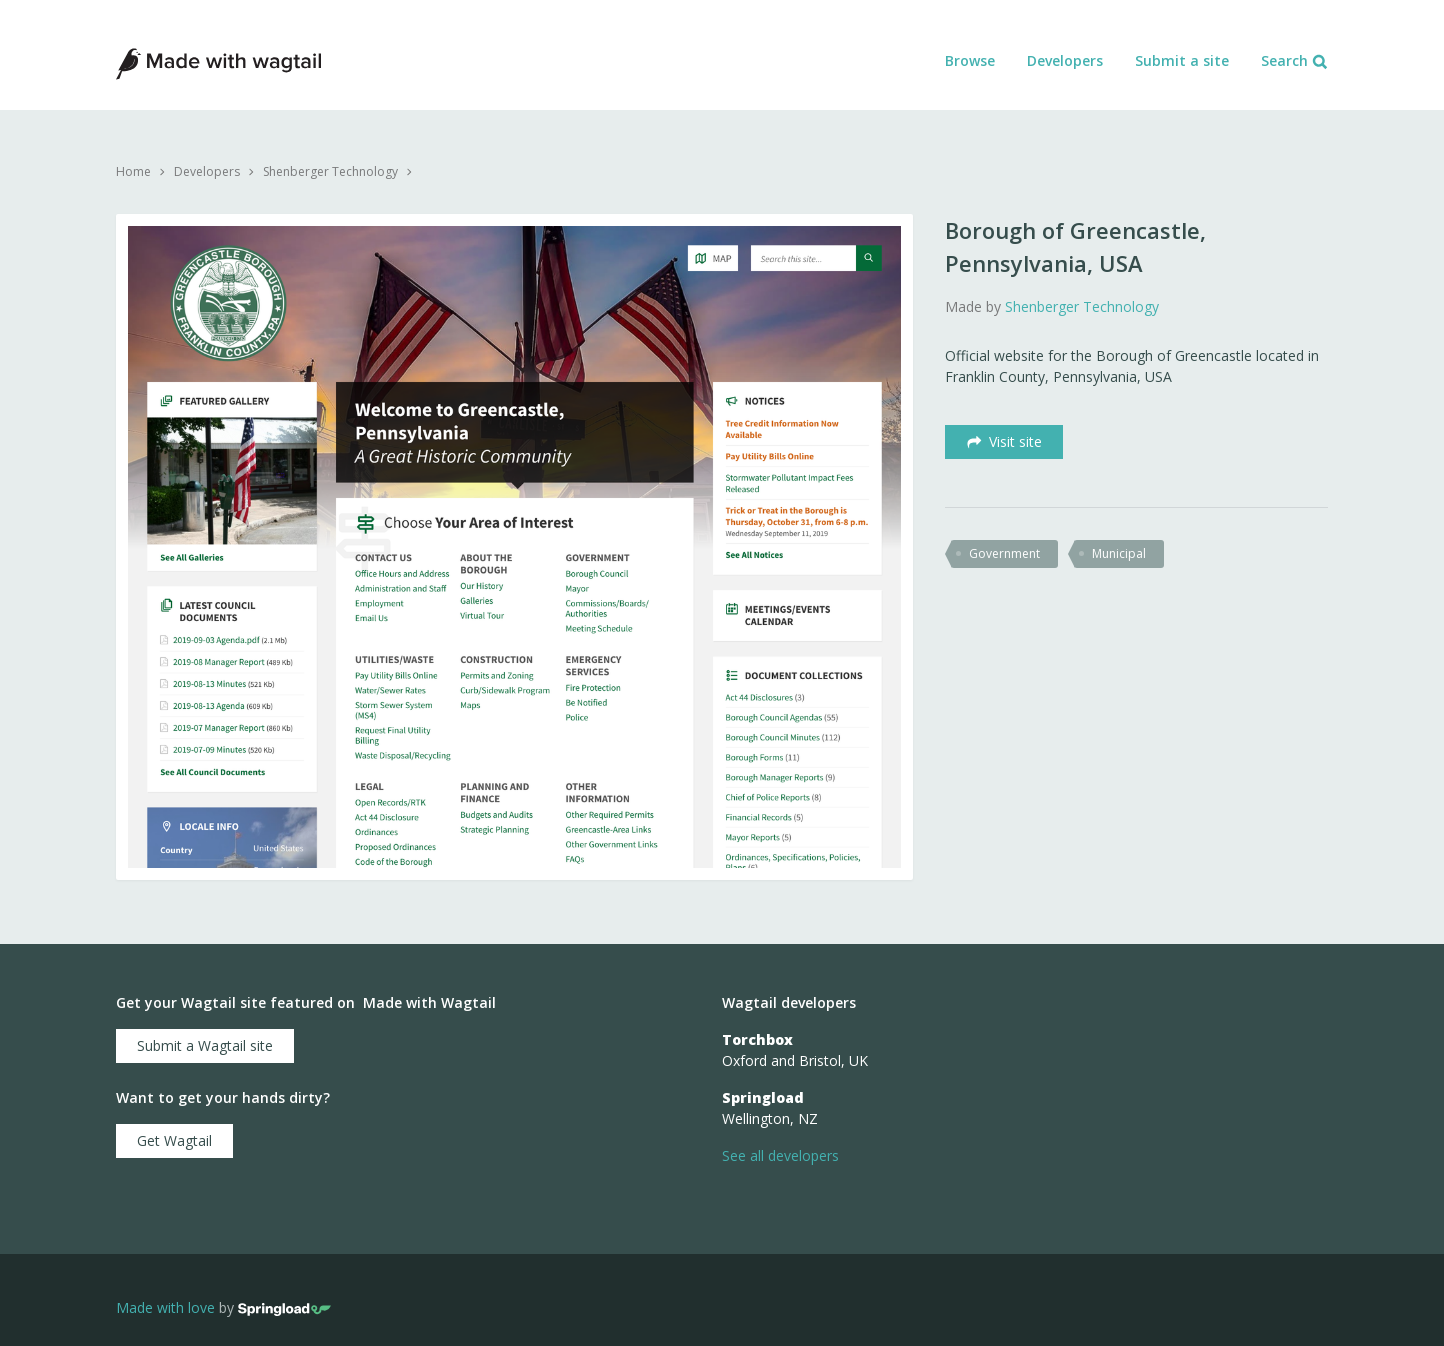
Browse (970, 60)
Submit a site (1182, 60)
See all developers (780, 1155)
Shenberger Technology (330, 171)
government (1004, 553)
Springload (763, 1097)
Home (133, 171)
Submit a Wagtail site (205, 1045)
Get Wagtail (174, 1140)
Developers (1065, 60)
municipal (1119, 553)
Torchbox (757, 1039)
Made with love (165, 1308)
